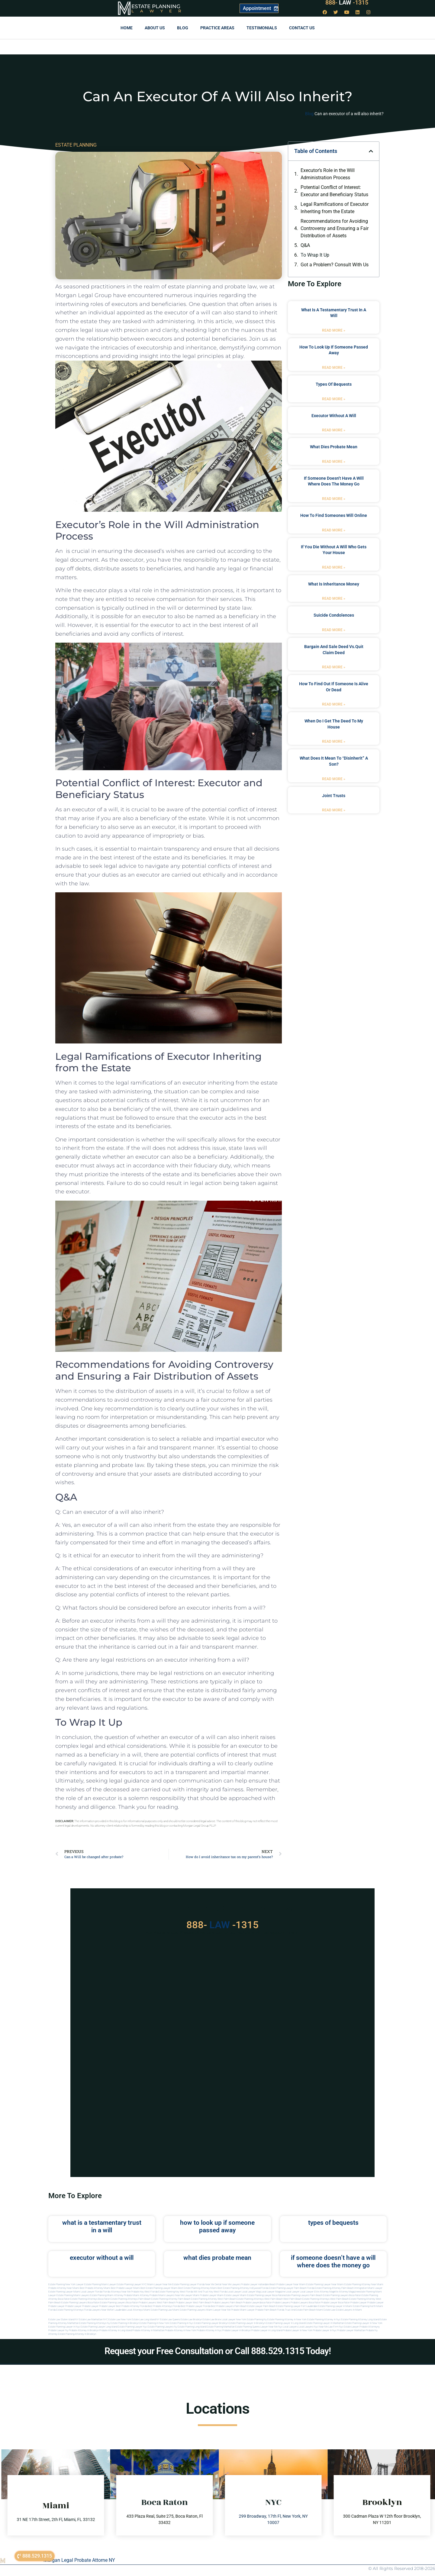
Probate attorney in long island (115, 2330)
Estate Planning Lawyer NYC (132, 2284)
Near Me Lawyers (231, 2284)
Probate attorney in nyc (209, 2330)
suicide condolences (334, 615)
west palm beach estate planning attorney (352, 2299)
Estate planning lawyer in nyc (64, 2326)
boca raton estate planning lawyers (107, 2302)
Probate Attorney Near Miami (63, 2288)
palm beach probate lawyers (245, 2302)
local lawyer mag (251, 2291)
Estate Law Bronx (212, 2319)
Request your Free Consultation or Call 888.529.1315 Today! (218, 2351)
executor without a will (333, 415)
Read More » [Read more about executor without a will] (333, 430)
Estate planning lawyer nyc (132, 2326)
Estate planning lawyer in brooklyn (247, 2323)
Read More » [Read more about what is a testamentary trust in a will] (333, 330)
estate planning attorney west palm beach (213, 2299)
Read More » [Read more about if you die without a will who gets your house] (333, 567)
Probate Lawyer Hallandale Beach (258, 2284)
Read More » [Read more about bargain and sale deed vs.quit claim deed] (333, 667)
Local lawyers (290, 2326)
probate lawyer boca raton (335, 2302)
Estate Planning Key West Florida (175, 2291)
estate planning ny (257, 2319)
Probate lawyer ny (58, 2330)
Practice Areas (217, 27)
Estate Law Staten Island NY (63, 2319)
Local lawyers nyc (308, 2326)
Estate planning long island (192, 2326)
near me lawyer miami (187, 2295)
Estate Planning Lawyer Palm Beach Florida (291, 2288)
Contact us (302, 27)
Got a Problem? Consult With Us (335, 265)
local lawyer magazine (273, 2291)
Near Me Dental (213, 2284)
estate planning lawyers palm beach (303, 2295)
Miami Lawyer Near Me (159, 2284)
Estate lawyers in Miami (349, 2309)
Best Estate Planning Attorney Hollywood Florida (243, 2288)
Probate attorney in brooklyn (84, 2330)
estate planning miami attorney (106, 2295)
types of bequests (334, 384)
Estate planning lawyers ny (162, 2326)
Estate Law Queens (170, 2319)
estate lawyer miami (235, 2295)
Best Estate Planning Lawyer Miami (159, 2288)
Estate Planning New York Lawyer (66, 2284)
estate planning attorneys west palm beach (260, 2299)
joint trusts (333, 795)
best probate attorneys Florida (164, 2306)
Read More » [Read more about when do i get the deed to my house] (333, 741)
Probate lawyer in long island (266, 2330)
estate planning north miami (368, 2306)
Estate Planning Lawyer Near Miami (325, 2284)
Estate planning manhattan (221, 2326)
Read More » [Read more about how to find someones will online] (333, 530)
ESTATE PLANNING (76, 145)
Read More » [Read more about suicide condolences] (333, 630)
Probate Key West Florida (144, 2291)
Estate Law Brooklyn (191, 2319)
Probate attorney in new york (180, 2330)
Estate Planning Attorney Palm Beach (334, 2288)
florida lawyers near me (97, 2309)
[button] (371, 151)
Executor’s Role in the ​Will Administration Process (328, 173)
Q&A (305, 245)
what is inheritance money (333, 584)
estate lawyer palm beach (261, 2306)
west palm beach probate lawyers (211, 2302)
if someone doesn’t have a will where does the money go (333, 2261)
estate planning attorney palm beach (170, 2299)
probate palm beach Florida (269, 2309)
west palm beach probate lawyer (174, 2302)
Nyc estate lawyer (349, 2326)
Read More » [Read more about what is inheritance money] (333, 598)
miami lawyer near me (218, 2309)
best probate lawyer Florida (195, 2306)
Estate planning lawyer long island (99, 2326)
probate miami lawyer (243, 2309)
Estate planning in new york (154, 2323)
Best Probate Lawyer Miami (125, 2288)
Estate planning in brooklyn (125, 2323)
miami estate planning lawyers (188, 2309)
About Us (155, 27)
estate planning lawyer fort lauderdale (296, 2306)
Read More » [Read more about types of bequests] (333, 399)
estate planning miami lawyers (72, 2295)
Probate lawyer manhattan (351, 2330)
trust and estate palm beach (300, 2309)
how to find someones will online (333, 515)
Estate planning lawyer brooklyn (211, 2323)
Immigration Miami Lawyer (368, 2288)
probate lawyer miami (212, 2295)
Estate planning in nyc (181, 2323)
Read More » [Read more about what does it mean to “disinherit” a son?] (333, 779)
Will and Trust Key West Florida (210, 2291)
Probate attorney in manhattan (148, 2330)
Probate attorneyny (369, 2326)
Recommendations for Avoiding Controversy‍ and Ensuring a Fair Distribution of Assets (335, 228)
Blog (182, 27)
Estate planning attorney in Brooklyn (77, 2334)
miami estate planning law (157, 2309)
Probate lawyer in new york (297, 2330)
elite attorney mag (324, 2291)
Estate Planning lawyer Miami (64, 2291)
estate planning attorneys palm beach (131, 2299)
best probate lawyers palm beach (229, 2306)
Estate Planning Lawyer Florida (188, 2284)
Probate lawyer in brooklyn (236, 2330)
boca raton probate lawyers (141, 2302)
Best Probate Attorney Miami (95, 2288)
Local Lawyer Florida (91, 2291)
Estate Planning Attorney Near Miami (363, 2284)
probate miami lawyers (162, 2295)
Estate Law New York (119, 2319)
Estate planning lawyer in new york (363, 2323)
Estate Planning (155, 6)
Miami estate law (325, 2309)
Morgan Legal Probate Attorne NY (79, 2560)
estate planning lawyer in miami (335, 2306)
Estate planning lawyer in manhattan (324, 2323)
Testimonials (261, 27)
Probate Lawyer (358, 2302)
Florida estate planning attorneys (65, 2309)
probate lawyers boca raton (306, 2302)
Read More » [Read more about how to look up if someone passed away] (333, 367)
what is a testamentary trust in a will (101, 2226)
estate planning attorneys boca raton (90, 2299)
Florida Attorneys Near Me (116, 2291)
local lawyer (234, 2291)
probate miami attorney (136, 2295)
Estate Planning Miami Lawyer (100, 2284)
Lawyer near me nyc (271, 2326)
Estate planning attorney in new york (287, 2319)
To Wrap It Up (315, 255)
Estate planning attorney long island (360, 2319)
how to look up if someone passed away (217, 2226)
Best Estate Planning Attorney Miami (197, 2288)
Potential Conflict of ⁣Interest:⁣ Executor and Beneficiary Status (334, 190)
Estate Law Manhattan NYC (93, 2319)
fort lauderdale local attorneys (126, 2309)
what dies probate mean (333, 446)
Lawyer (159, 10)
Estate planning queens (247, 2326)
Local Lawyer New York (234, 2319)
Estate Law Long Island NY (146, 2319)
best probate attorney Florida (131, 2306)
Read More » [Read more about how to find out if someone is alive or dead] (333, 704)
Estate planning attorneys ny (94, 2323)
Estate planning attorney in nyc (323, 2319)
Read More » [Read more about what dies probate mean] (333, 461)
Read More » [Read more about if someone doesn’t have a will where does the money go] (333, 499)
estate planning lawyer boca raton (265, 2295)
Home (127, 27)
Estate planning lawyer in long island (285, 2323)
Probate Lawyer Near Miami (291, 2284)
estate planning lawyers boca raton (342, 2295)
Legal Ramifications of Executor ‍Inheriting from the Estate (335, 207)
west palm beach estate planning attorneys (306, 2299)
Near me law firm (328, 2326)
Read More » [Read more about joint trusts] (333, 810)
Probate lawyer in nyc (325, 2330)
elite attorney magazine (346, 2291)
